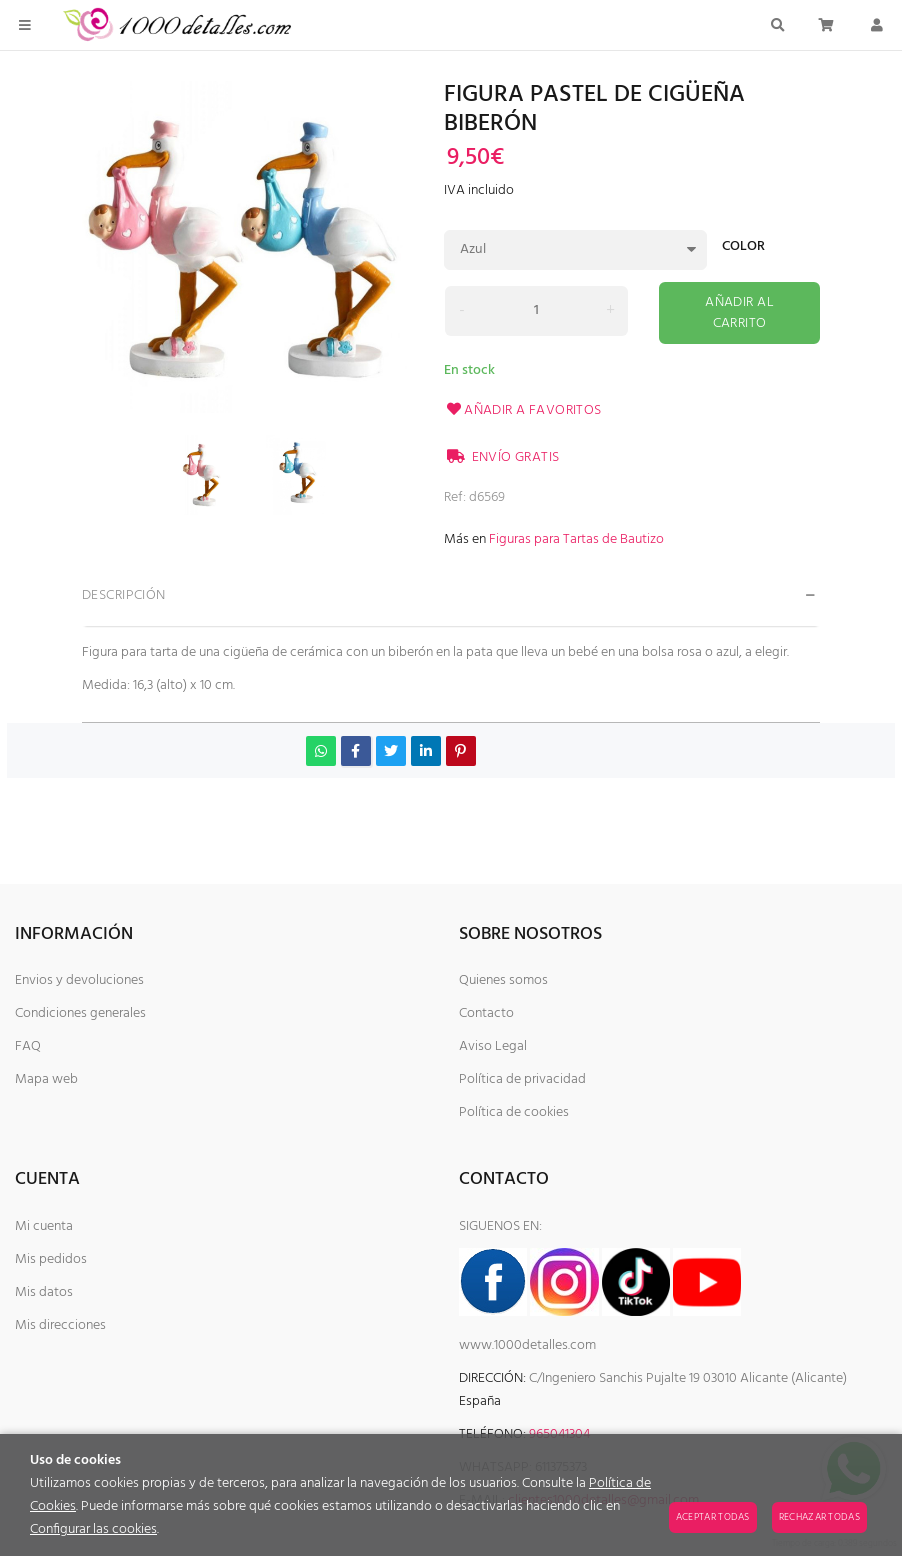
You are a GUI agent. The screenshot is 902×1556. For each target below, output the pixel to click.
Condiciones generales (80, 1013)
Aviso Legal (493, 1046)
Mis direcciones (60, 1325)
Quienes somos (503, 980)
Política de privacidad (522, 1079)
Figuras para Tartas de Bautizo (576, 539)
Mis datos (44, 1292)
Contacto (486, 1013)
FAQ (28, 1046)
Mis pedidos (51, 1259)
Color (743, 248)
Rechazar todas (819, 1517)
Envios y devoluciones (79, 980)
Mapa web (46, 1079)
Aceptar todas (713, 1517)
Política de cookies (514, 1112)
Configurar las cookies (93, 1529)
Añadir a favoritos (523, 410)
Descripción (124, 595)
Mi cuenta (44, 1226)
